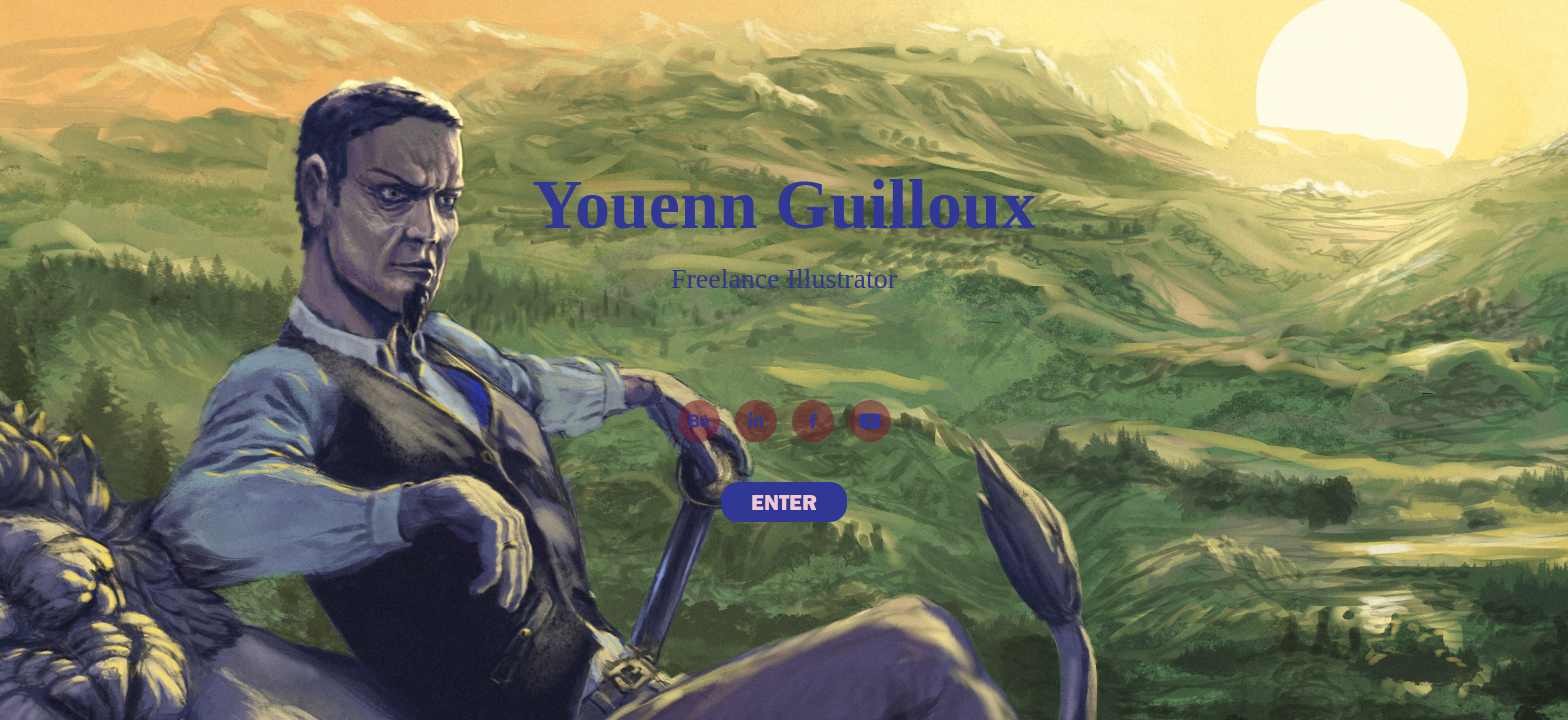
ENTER (784, 502)
